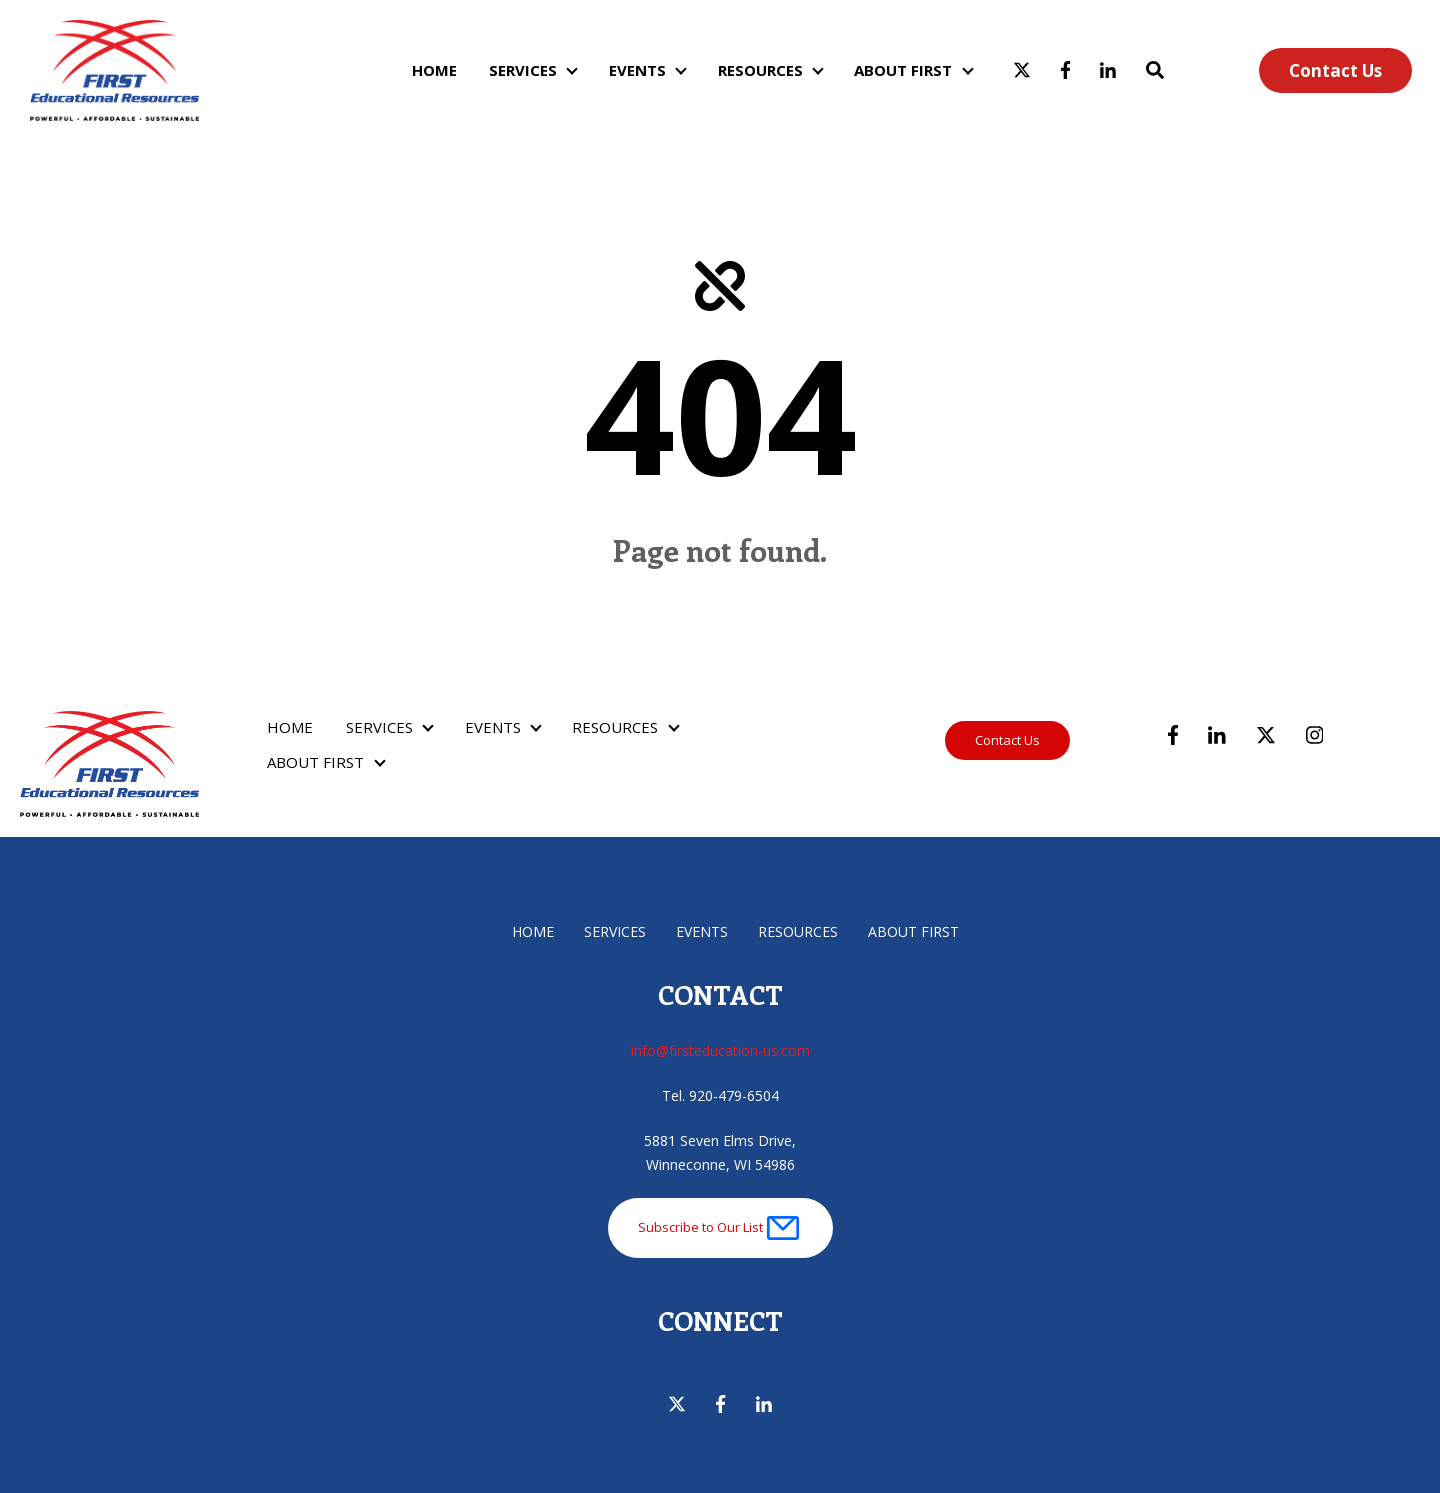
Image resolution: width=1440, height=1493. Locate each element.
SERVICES (523, 70)
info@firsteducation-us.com (720, 1050)
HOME (434, 70)
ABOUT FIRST (903, 70)
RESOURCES (760, 70)
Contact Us (1335, 70)
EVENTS (637, 70)
